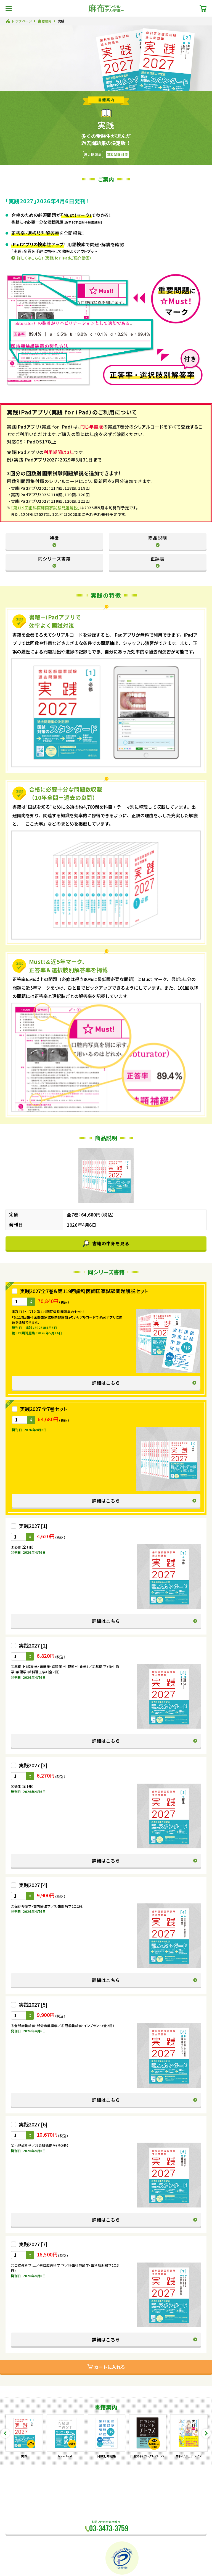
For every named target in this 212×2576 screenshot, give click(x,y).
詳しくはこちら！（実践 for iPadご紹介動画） (54, 258)
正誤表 (157, 558)
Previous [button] (5, 2433)
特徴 (54, 538)
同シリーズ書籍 (54, 558)
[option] (24, 2436)
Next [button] (206, 2433)
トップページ (21, 21)
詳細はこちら (106, 1382)
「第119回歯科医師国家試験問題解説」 (45, 507)
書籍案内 (45, 21)
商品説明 (157, 538)
